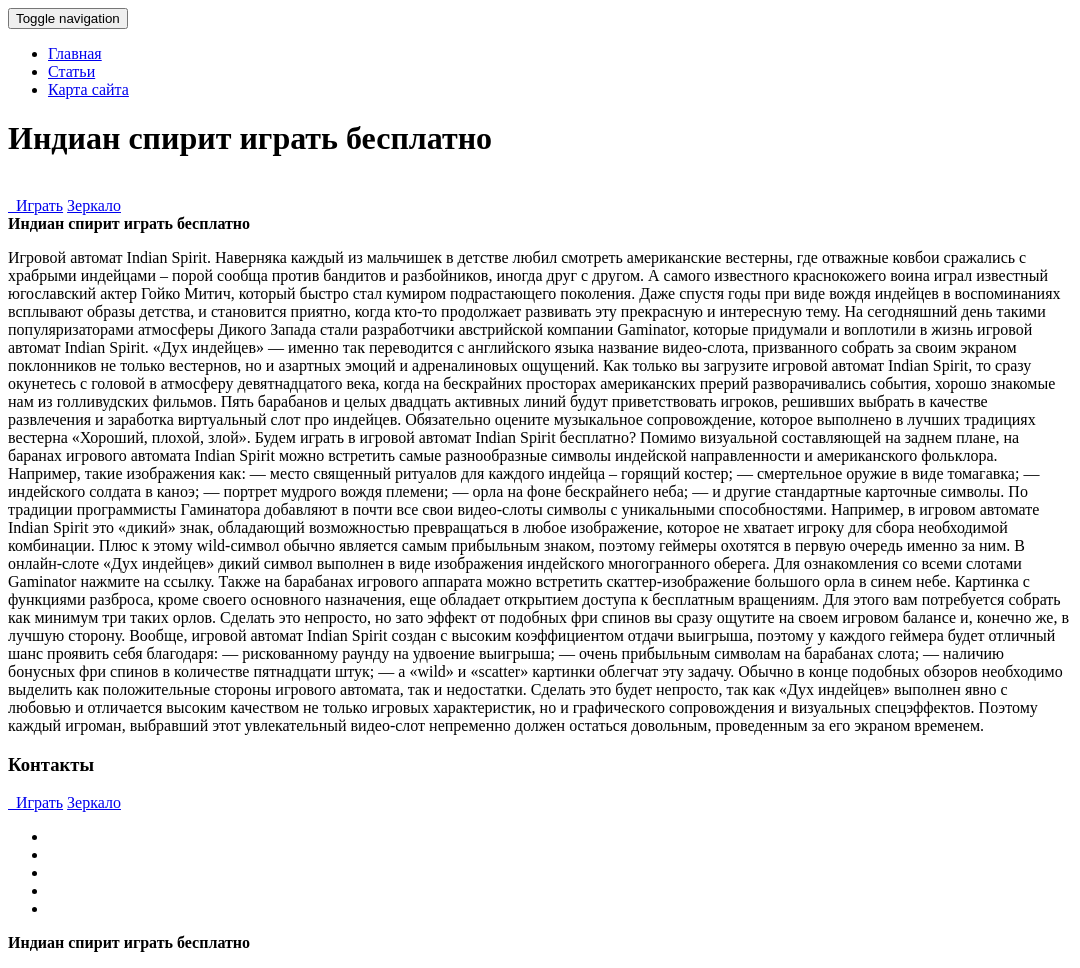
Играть (35, 205)
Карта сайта (88, 89)
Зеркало (94, 205)
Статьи (71, 71)
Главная (75, 53)
